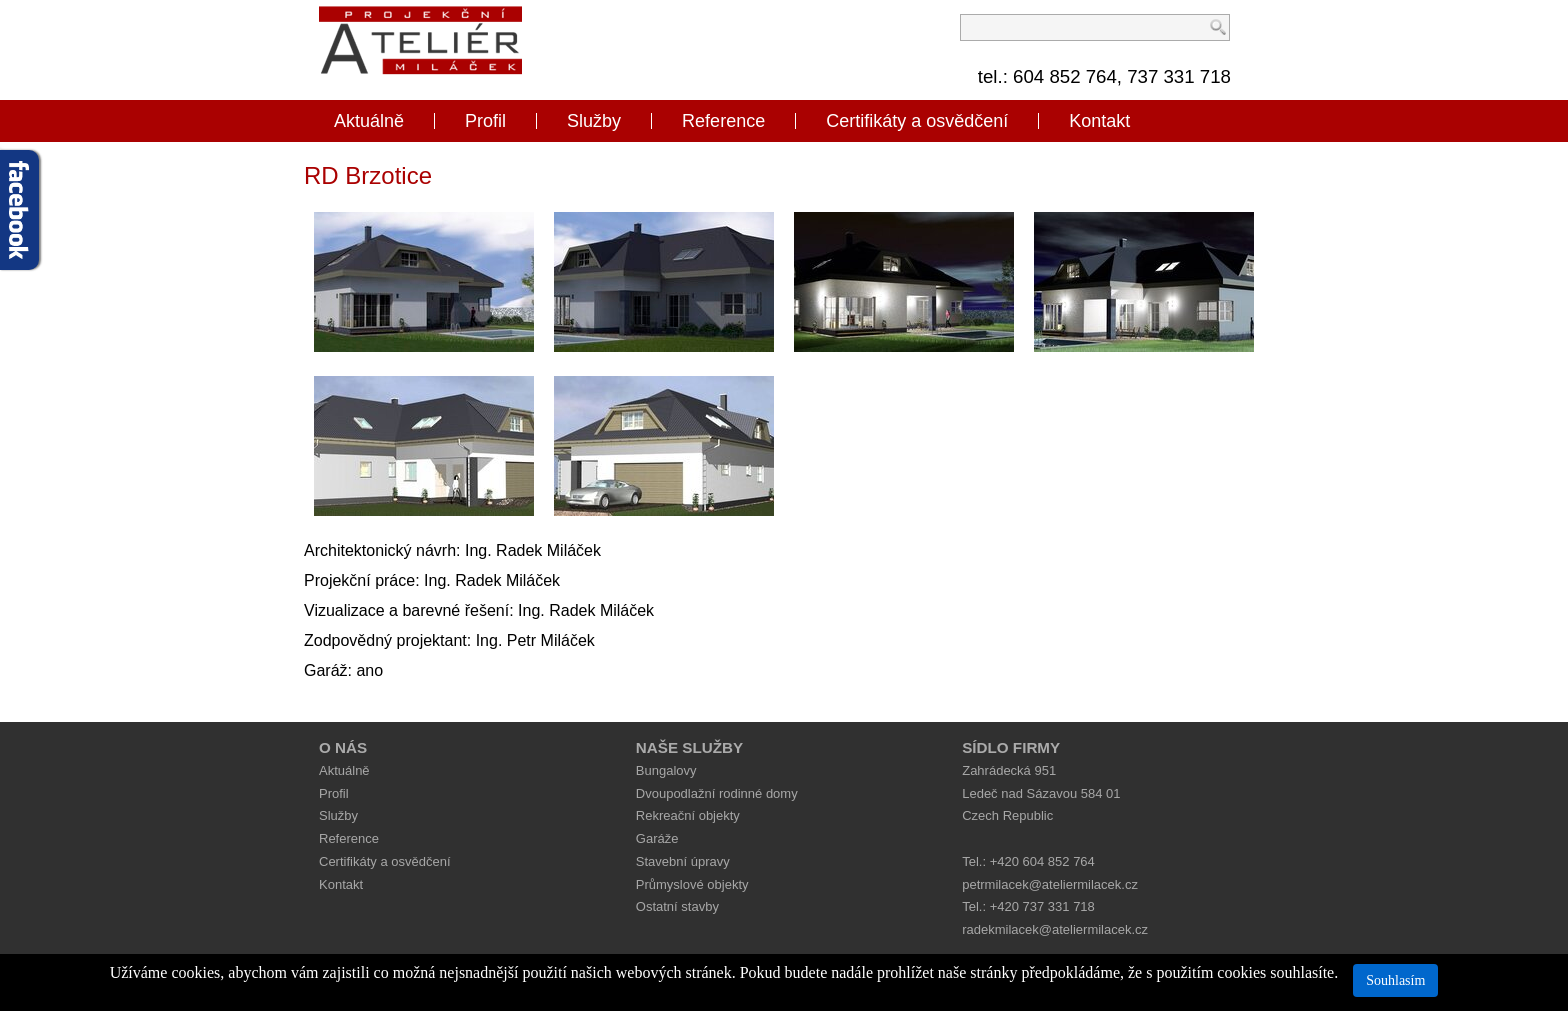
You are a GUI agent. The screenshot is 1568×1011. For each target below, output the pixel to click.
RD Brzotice (368, 175)
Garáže (657, 838)
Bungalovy (666, 770)
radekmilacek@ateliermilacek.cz (1055, 929)
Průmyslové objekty (692, 884)
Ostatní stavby (677, 906)
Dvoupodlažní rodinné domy (717, 793)
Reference (723, 121)
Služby (594, 121)
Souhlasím (1395, 980)
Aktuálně (369, 121)
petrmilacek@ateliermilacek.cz (1050, 884)
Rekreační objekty (688, 815)
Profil (485, 121)
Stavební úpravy (683, 861)
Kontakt (1099, 121)
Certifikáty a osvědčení (917, 121)
